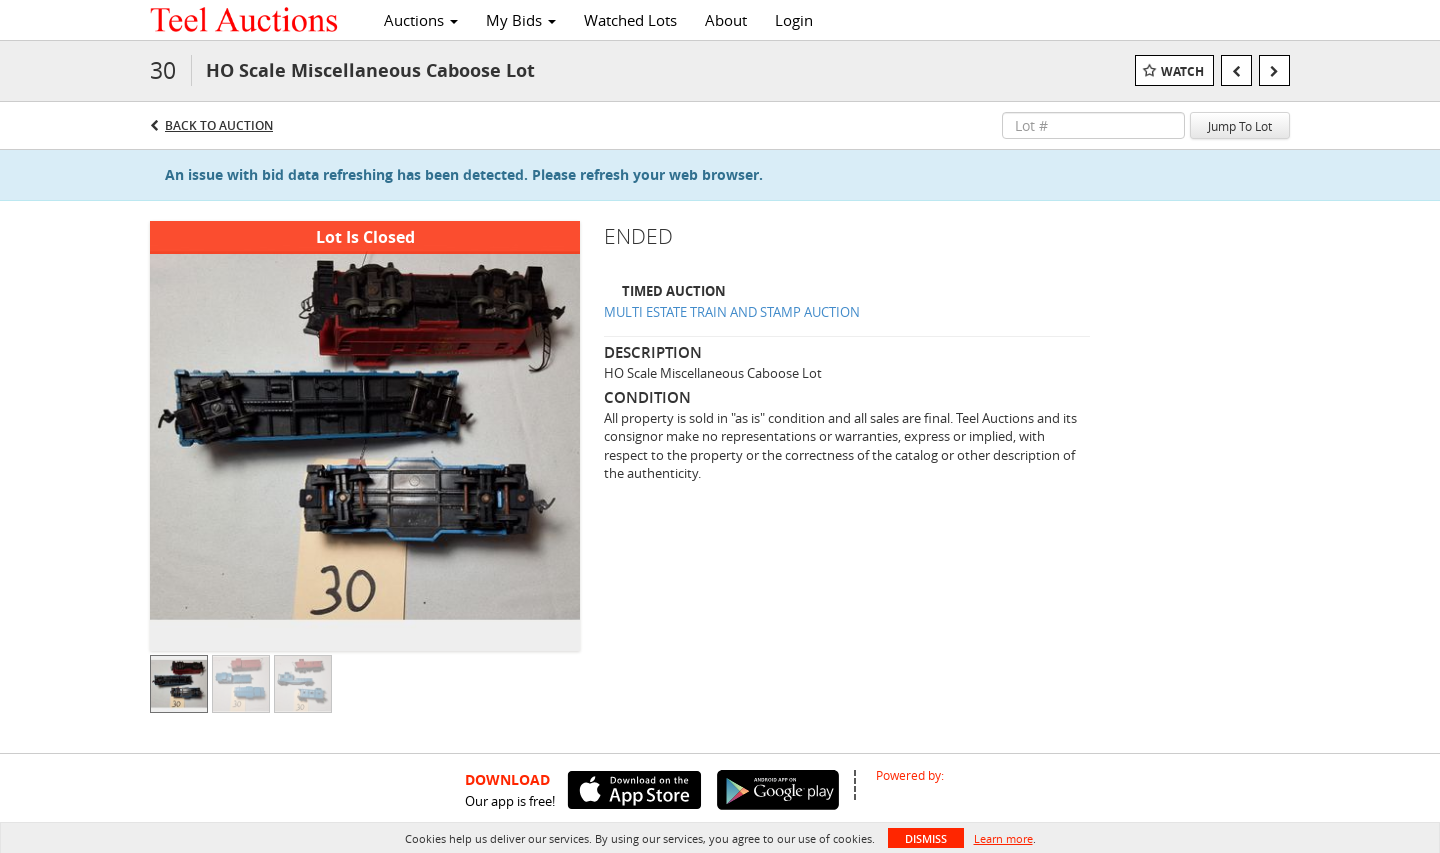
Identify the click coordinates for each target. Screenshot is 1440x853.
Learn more (1003, 838)
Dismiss (926, 838)
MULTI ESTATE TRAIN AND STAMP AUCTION (732, 312)
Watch (1182, 71)
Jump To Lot (1240, 126)
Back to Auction (219, 125)
